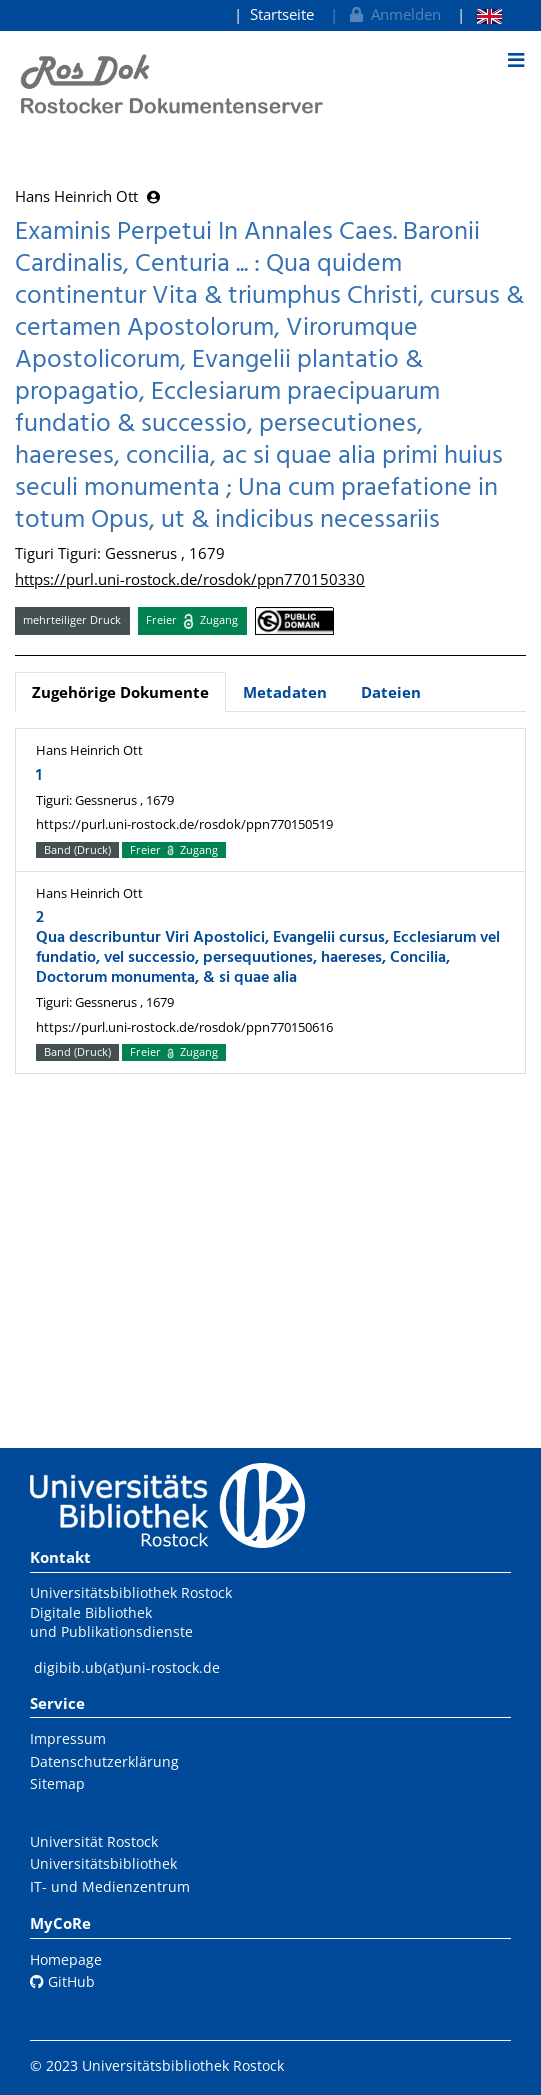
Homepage (66, 1959)
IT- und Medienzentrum (110, 1886)
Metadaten (285, 692)
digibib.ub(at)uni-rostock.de (127, 1667)
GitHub (62, 1981)
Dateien (391, 692)
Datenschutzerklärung (104, 1761)
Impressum (68, 1738)
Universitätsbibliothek (103, 1863)
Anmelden (393, 14)
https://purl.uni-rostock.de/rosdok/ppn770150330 (190, 579)
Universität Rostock (94, 1841)
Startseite (282, 14)
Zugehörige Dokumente (120, 692)
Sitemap (57, 1783)
